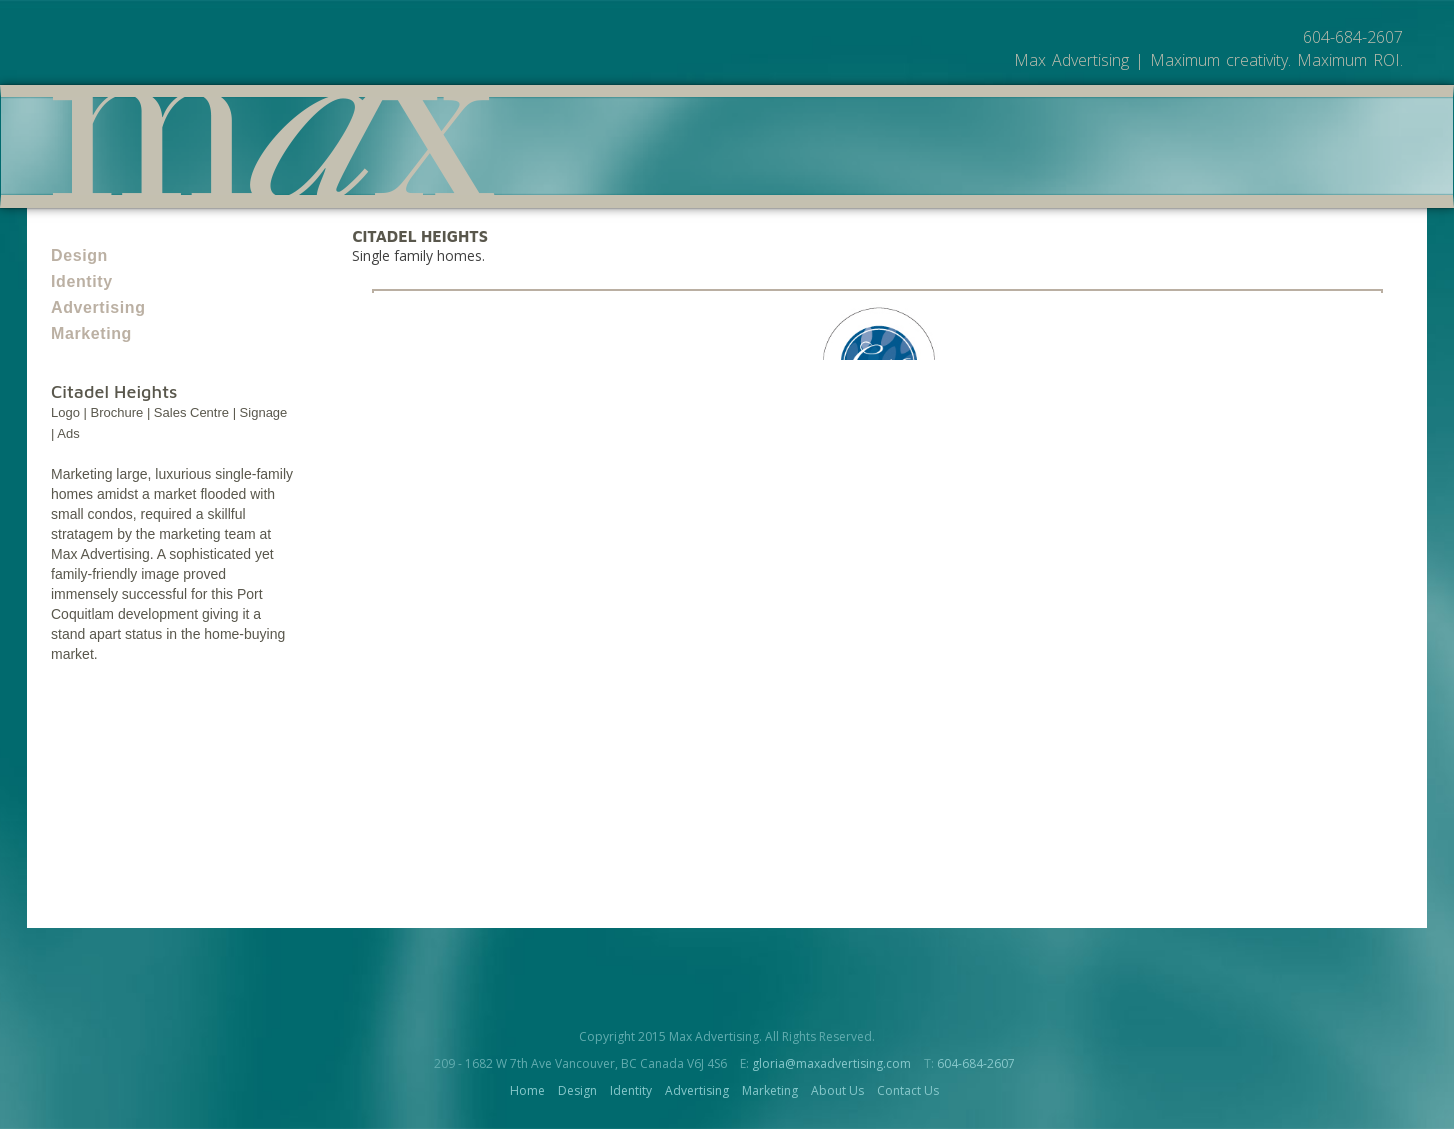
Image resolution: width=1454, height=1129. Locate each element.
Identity (82, 281)
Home (527, 1090)
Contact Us (908, 1090)
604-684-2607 (976, 1063)
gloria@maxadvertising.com (831, 1063)
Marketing (91, 333)
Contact (1274, 171)
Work (1100, 171)
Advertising (98, 307)
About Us (1181, 171)
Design (79, 255)
